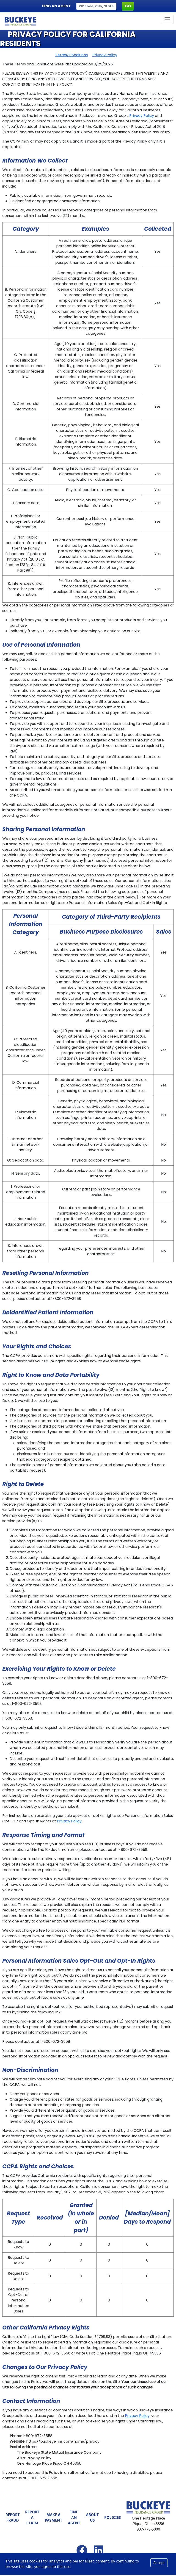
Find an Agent (74, 2517)
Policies (112, 2517)
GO (128, 6)
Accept (159, 2562)
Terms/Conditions (71, 55)
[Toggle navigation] (167, 19)
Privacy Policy (104, 55)
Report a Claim (32, 2517)
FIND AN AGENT (56, 6)
